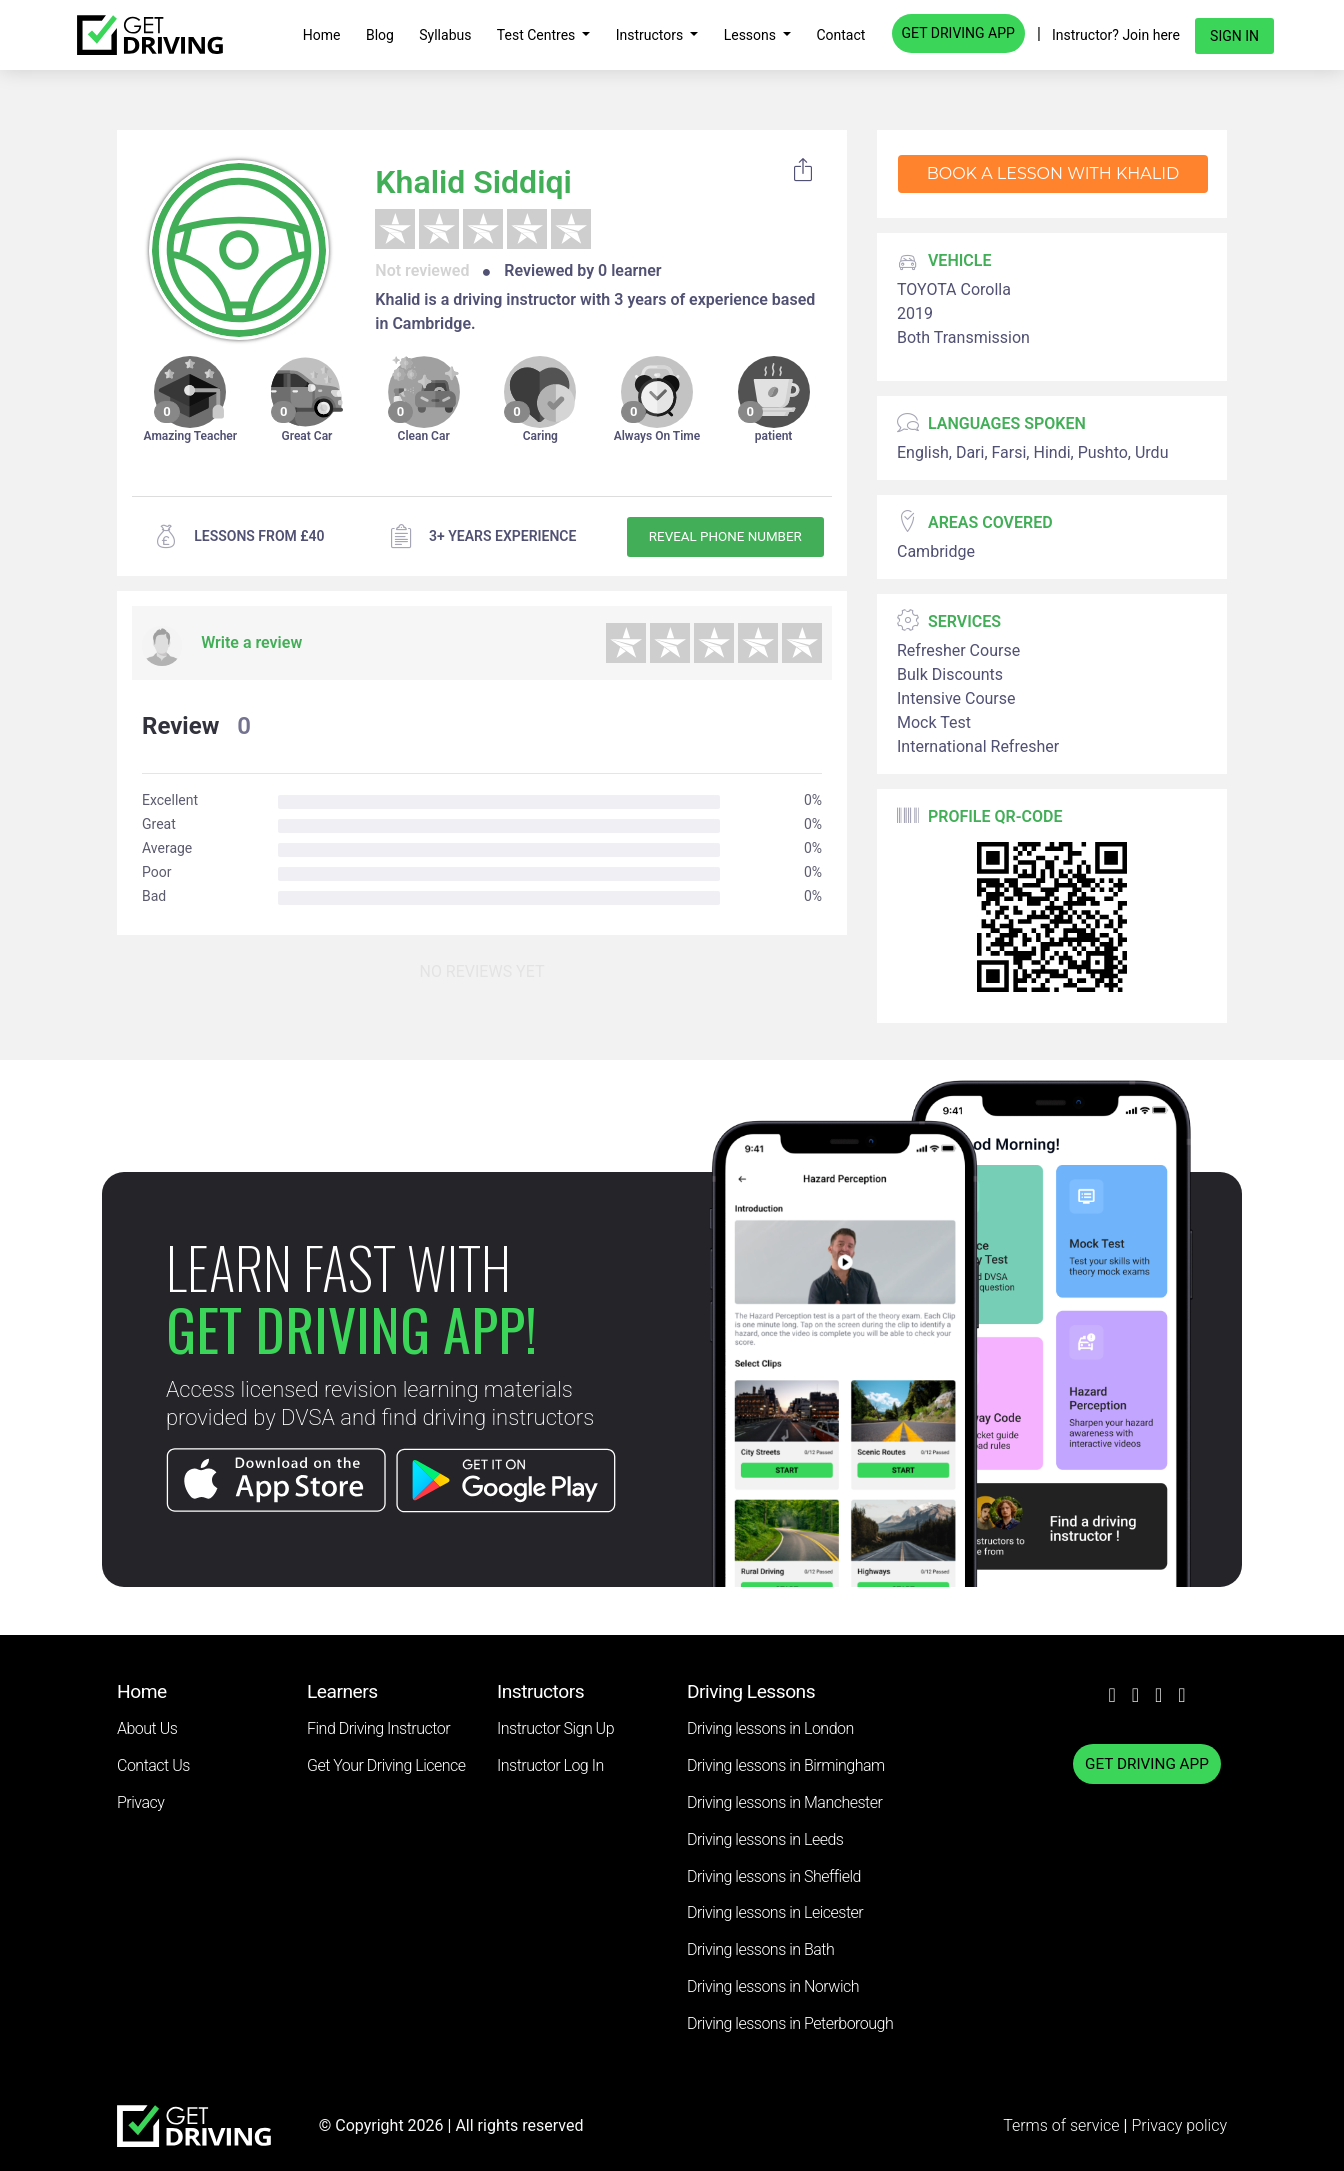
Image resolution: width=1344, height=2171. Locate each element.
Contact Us (153, 1765)
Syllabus (445, 35)
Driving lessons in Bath (760, 1949)
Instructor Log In (550, 1765)
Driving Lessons (751, 1691)
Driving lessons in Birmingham (786, 1765)
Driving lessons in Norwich (773, 1986)
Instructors (651, 35)
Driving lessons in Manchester (784, 1802)
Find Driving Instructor (378, 1728)
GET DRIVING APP (958, 33)
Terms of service (1063, 2125)
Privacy (140, 1802)
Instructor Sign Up (555, 1728)
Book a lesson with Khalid (1053, 173)
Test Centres (538, 35)
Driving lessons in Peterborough (790, 2023)
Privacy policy (1179, 2125)
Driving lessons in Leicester (775, 1912)
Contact (840, 35)
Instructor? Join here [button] (1116, 35)
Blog (380, 35)
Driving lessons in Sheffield (774, 1876)
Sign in (1234, 36)
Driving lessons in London (770, 1728)
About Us (147, 1728)
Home (322, 35)
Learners (342, 1691)
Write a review (251, 642)
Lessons (752, 35)
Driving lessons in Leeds (765, 1839)
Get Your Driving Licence (386, 1765)
